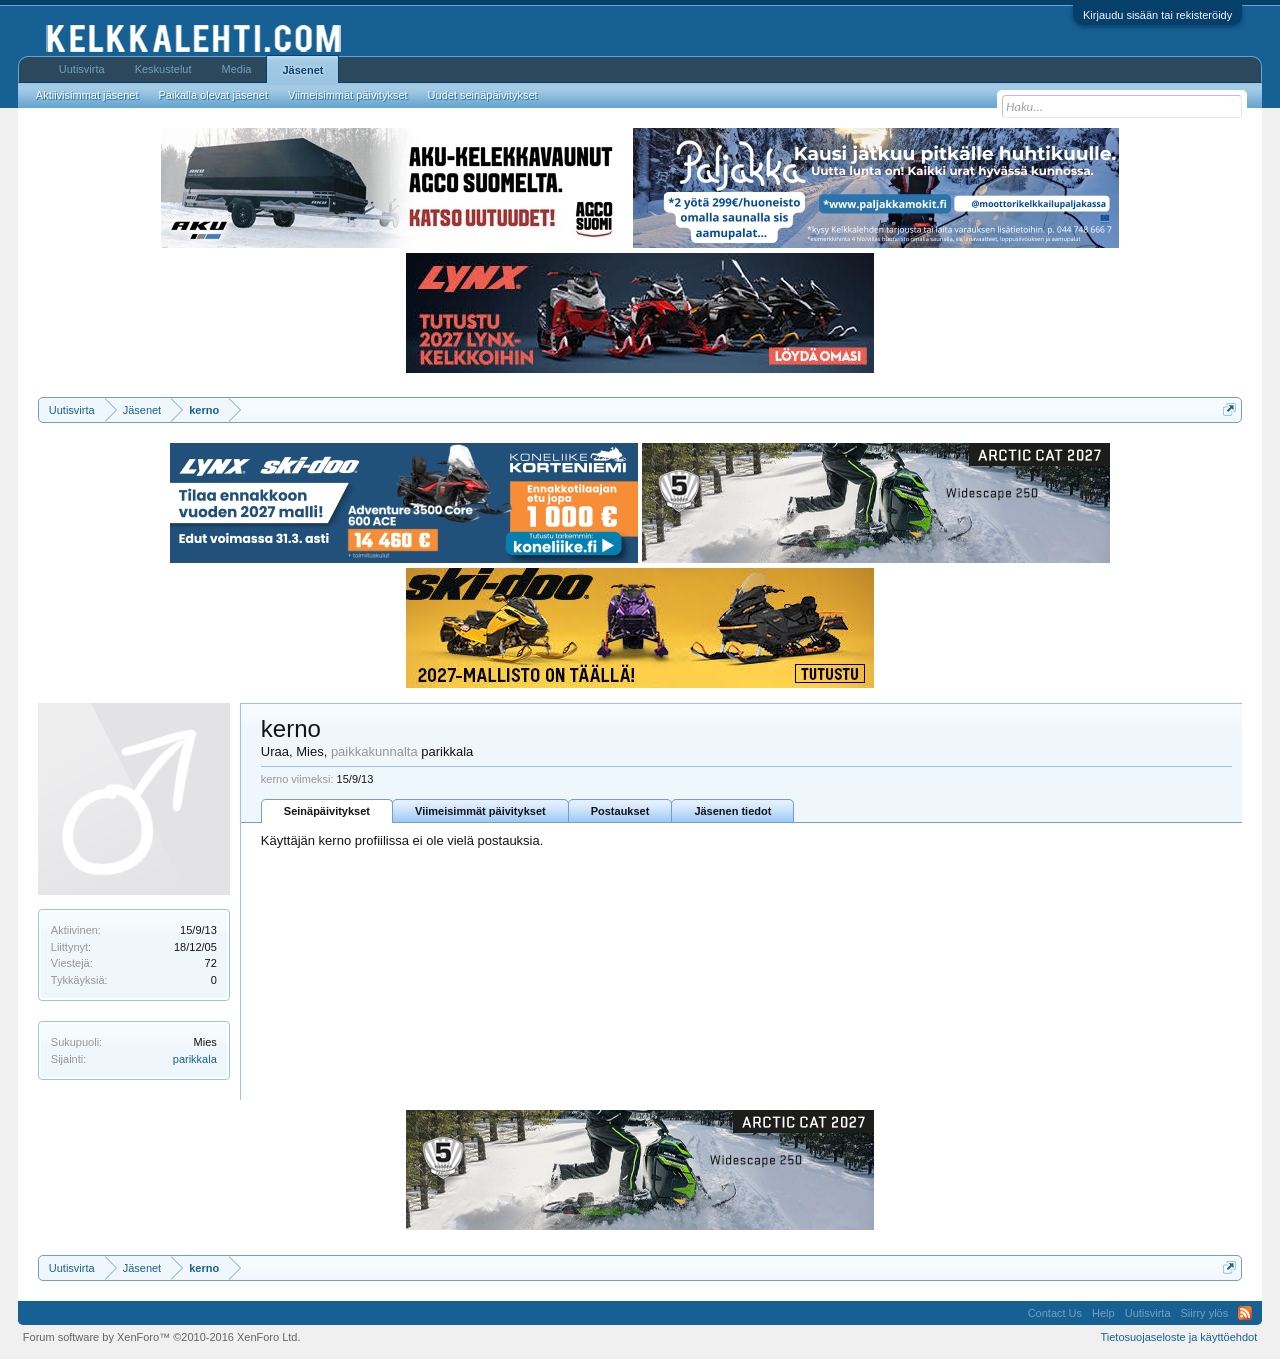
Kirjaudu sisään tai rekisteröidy (1157, 15)
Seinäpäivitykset (327, 811)
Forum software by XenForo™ (162, 1337)
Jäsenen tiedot (732, 811)
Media (237, 69)
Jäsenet (302, 70)
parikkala (195, 1059)
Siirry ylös (1205, 1313)
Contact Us (1055, 1313)
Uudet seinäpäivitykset (483, 95)
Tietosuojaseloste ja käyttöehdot (1178, 1337)
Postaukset (620, 811)
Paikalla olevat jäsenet (213, 95)
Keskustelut (163, 69)
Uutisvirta (82, 69)
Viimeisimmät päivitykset (480, 811)
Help (1103, 1313)
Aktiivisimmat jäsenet (87, 95)
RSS (1245, 1313)
